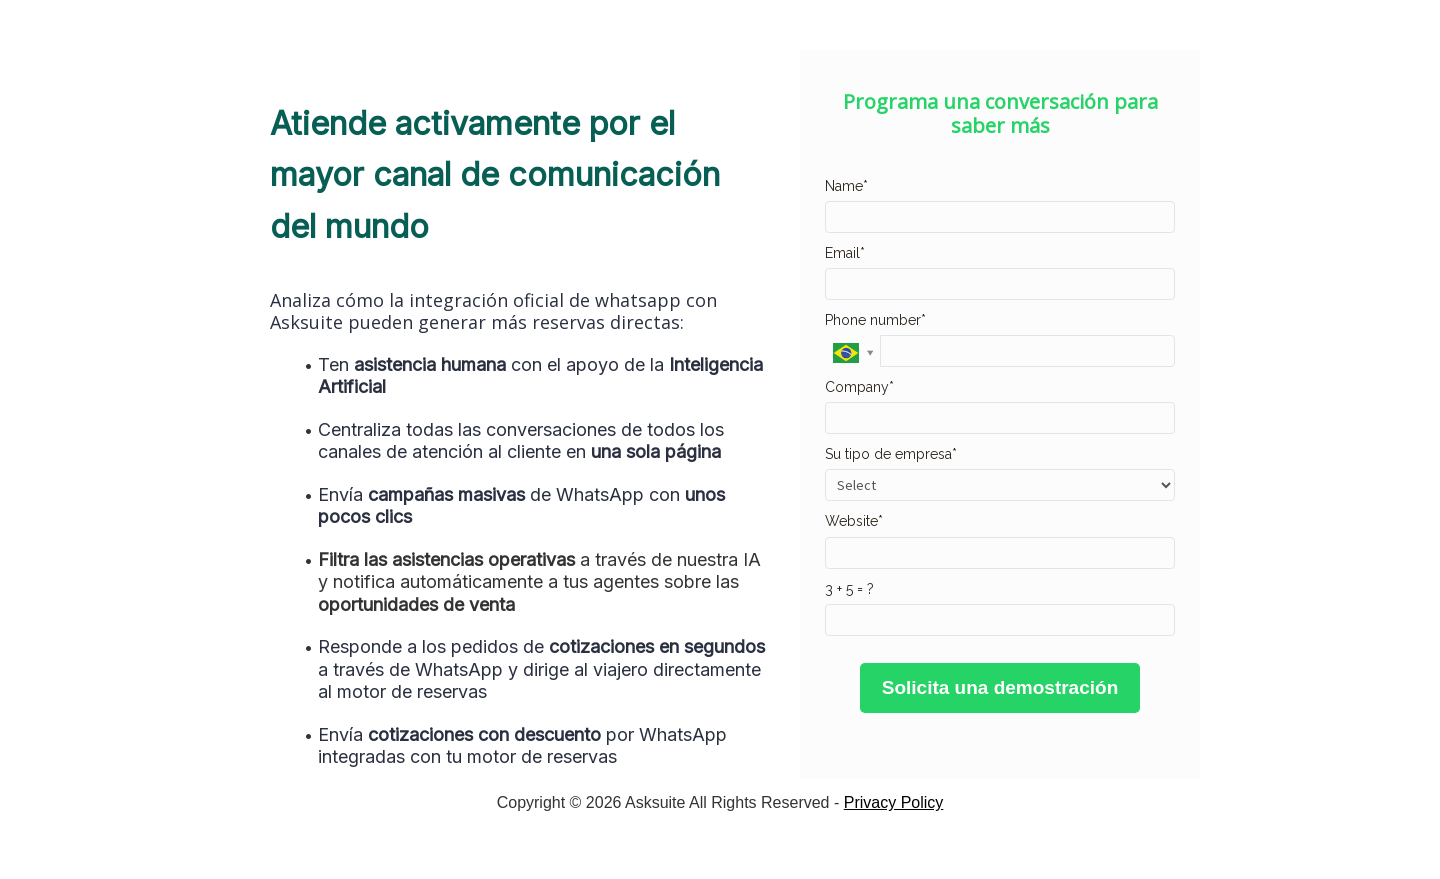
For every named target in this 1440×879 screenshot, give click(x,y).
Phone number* (875, 320)
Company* (859, 387)
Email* (845, 253)
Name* (846, 186)
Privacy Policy (894, 802)
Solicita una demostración (1000, 687)
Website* (854, 521)
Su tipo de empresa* (891, 454)
